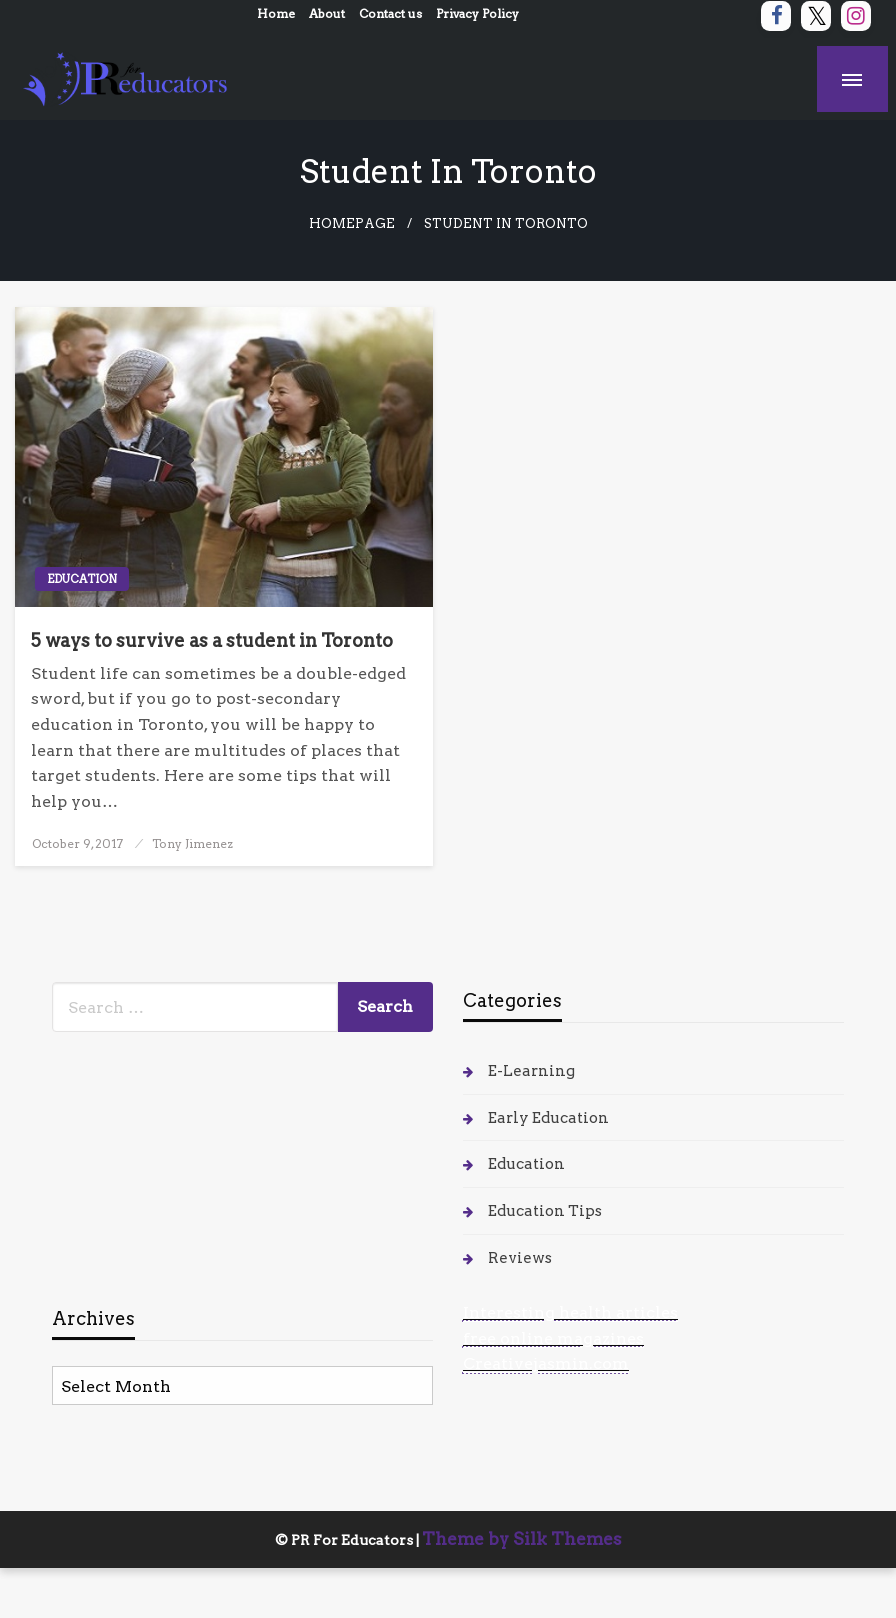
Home (276, 13)
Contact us (390, 13)
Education (82, 579)
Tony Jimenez (192, 843)
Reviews (520, 1258)
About (327, 13)
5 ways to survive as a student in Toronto (212, 640)
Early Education (548, 1118)
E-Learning (531, 1071)
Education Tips (545, 1211)
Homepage (352, 223)
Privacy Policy (477, 13)
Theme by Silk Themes (522, 1539)
